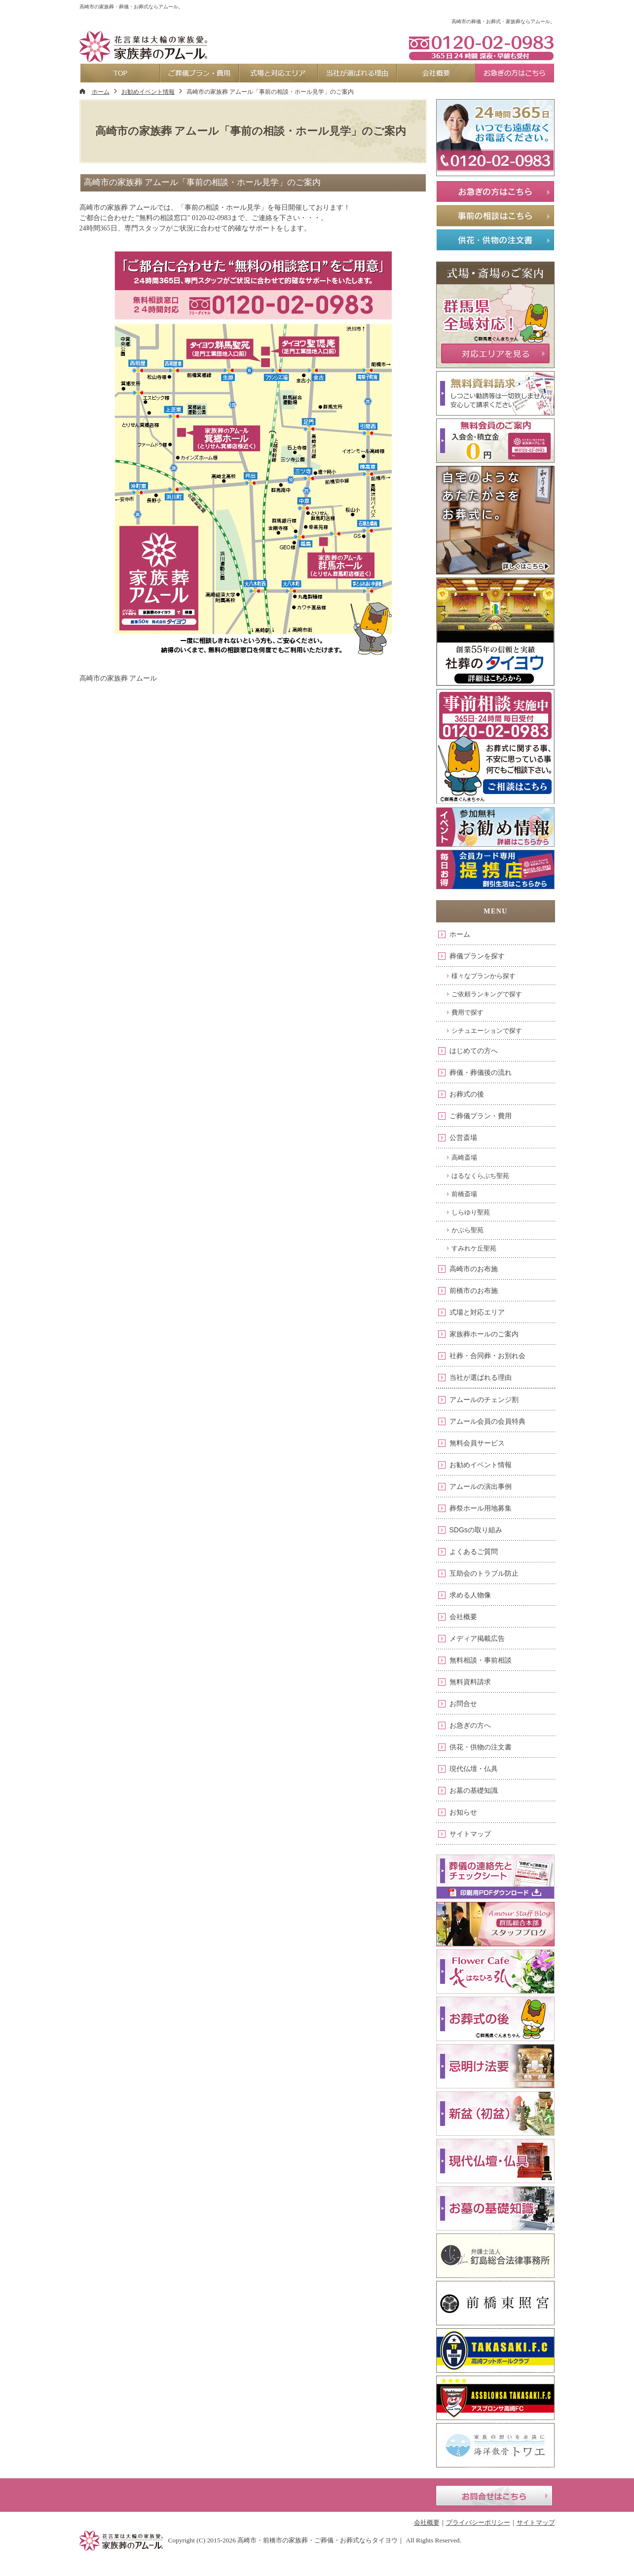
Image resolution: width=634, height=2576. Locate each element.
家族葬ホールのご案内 (484, 1334)
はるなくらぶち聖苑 (480, 1175)
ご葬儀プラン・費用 (480, 1116)
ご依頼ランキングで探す (486, 994)
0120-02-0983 (481, 47)
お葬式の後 (466, 1094)
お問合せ (463, 1703)
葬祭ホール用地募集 (480, 1508)
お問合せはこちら (494, 2495)
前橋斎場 (464, 1194)
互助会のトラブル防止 (484, 1573)
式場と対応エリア (477, 1312)
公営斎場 (463, 1137)
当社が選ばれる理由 (480, 1377)
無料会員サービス (477, 1443)
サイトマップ (470, 1834)
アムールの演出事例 (480, 1486)
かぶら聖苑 (467, 1230)
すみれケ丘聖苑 (473, 1248)
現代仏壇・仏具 (473, 1769)
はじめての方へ (473, 1051)
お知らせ (463, 1812)
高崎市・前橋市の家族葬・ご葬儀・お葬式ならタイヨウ (317, 2540)
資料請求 (480, 8)
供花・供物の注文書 (480, 1747)
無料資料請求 (470, 1682)
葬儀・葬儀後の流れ (480, 1072)
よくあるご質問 (473, 1551)
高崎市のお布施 (473, 1269)
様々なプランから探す (483, 976)
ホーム (459, 934)
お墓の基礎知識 (473, 1790)
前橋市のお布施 (473, 1290)
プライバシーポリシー (478, 2522)
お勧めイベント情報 (480, 1465)
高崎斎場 (464, 1157)
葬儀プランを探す (477, 956)
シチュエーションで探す (486, 1030)
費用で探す (467, 1012)
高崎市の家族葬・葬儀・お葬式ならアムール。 (131, 6)
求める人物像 (470, 1595)
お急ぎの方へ (470, 1725)
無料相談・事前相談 (480, 1660)
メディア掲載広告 (477, 1638)
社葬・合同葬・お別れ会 (487, 1356)
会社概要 (463, 1617)
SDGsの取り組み (475, 1530)
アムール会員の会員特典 (487, 1421)
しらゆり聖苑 (470, 1212)
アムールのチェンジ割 (484, 1399)
